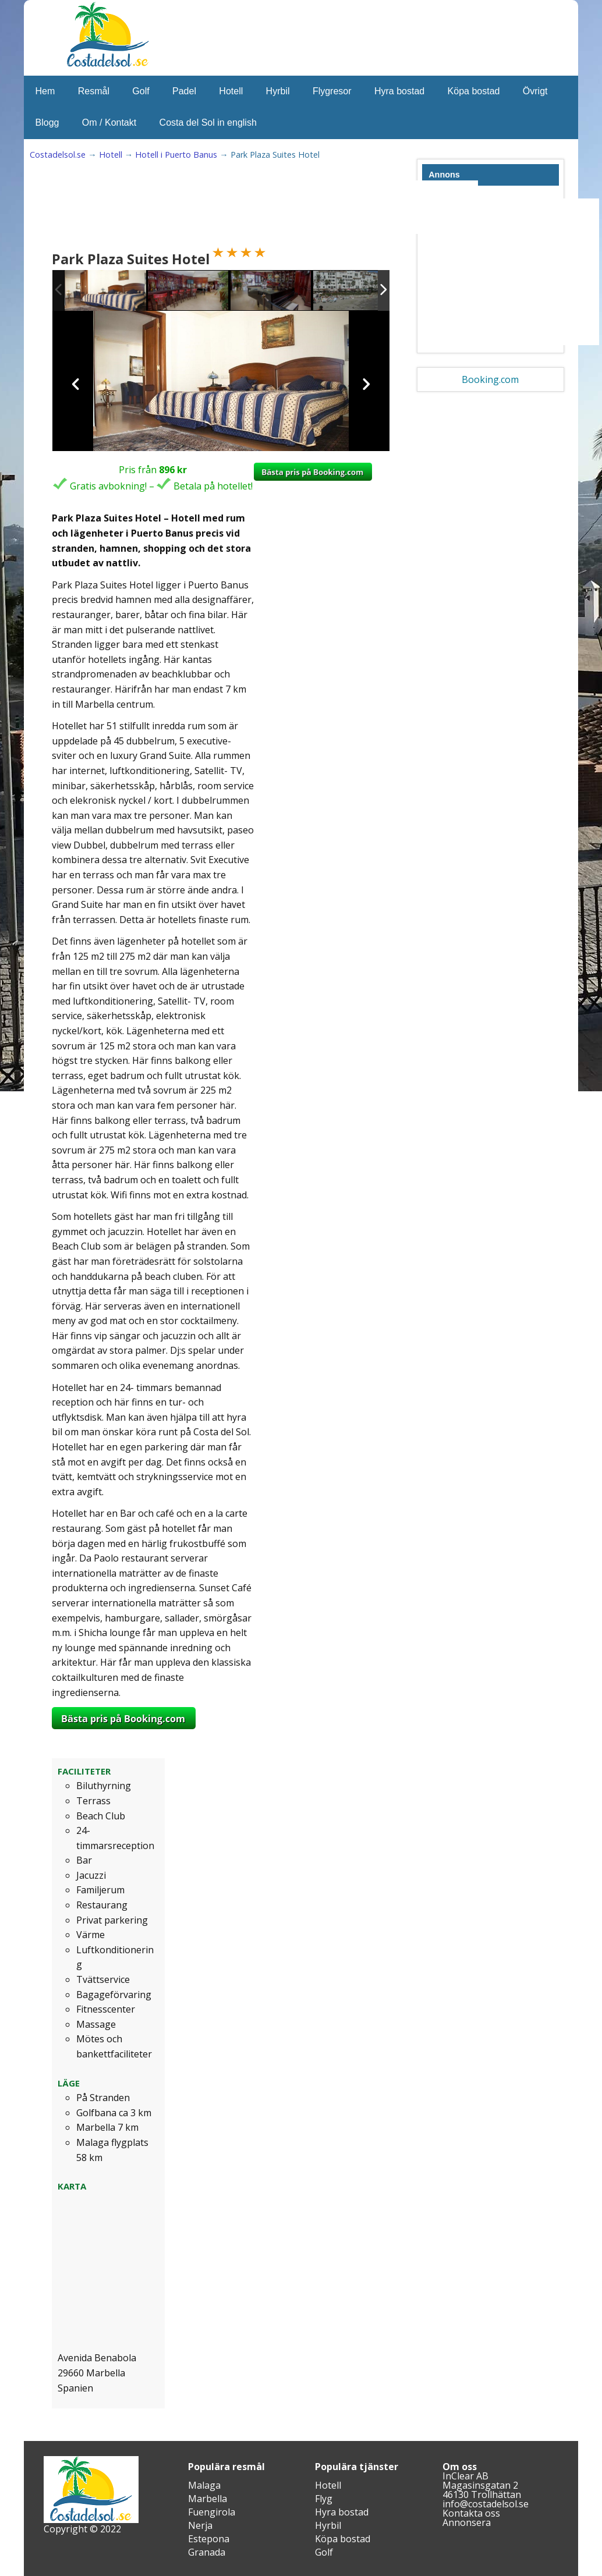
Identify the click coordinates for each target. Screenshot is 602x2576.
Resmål (93, 91)
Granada (206, 2552)
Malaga (204, 2485)
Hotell (231, 91)
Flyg (323, 2498)
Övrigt (535, 91)
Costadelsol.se (58, 154)
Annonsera (466, 2522)
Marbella (207, 2498)
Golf (140, 91)
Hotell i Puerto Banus (176, 154)
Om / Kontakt (109, 122)
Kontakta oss (471, 2513)
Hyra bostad (399, 91)
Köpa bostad (474, 91)
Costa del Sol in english (208, 122)
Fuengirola (211, 2512)
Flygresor (332, 91)
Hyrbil (278, 91)
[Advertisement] (265, 207)
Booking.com (490, 379)
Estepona (208, 2538)
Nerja (200, 2525)
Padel (184, 91)
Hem (45, 91)
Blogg (47, 122)
